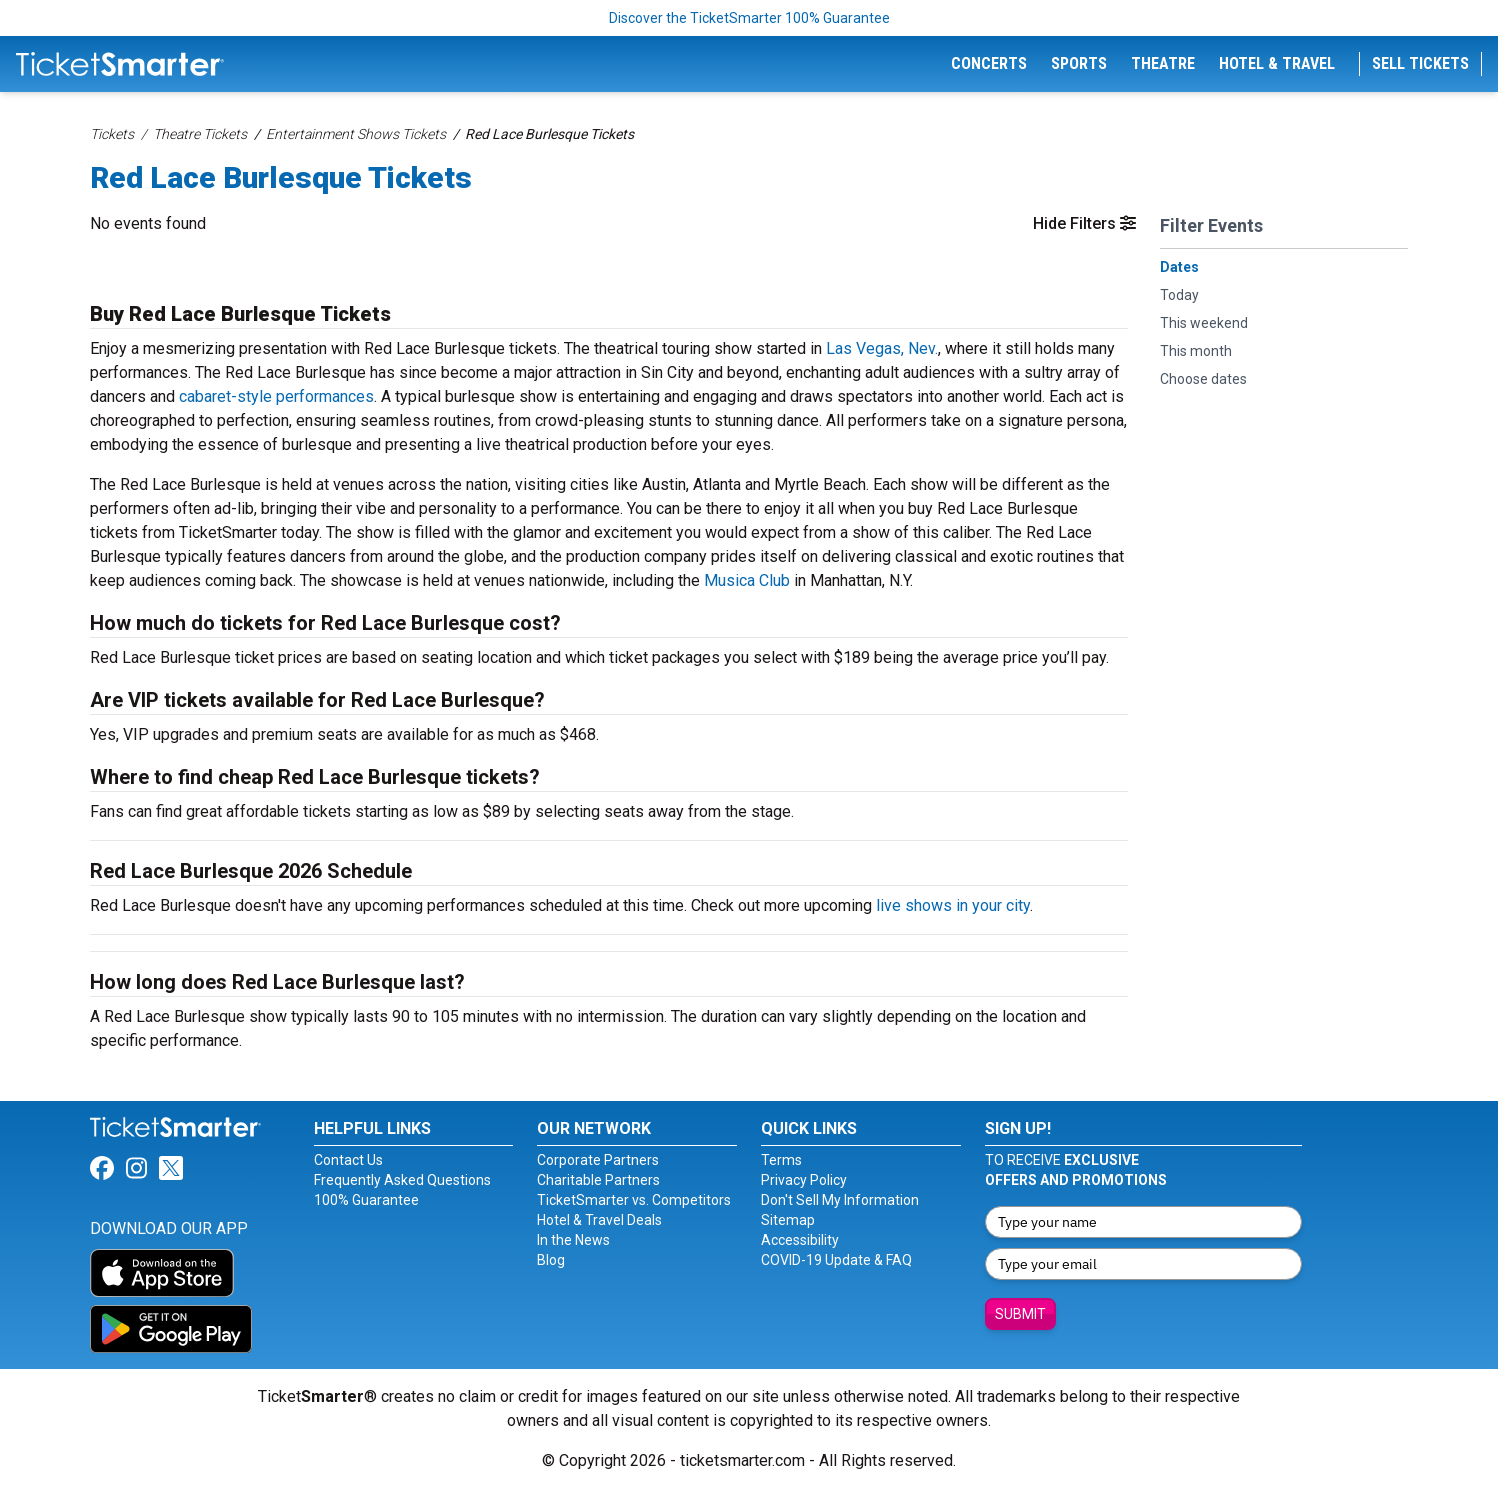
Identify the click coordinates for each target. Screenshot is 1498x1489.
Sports (1079, 63)
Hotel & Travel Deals (599, 1220)
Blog (551, 1260)
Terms (781, 1160)
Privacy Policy (804, 1180)
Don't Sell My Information (840, 1200)
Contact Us (348, 1160)
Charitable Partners (598, 1180)
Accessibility (800, 1240)
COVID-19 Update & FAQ (836, 1260)
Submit (1020, 1314)
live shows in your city (953, 905)
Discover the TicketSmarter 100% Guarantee (749, 18)
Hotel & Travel (1277, 63)
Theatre (1163, 63)
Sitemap (788, 1220)
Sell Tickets (1420, 63)
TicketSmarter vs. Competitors (634, 1200)
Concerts (989, 63)
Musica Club (747, 580)
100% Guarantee (366, 1200)
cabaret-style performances (276, 396)
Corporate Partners (598, 1160)
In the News (573, 1240)
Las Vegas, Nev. (882, 348)
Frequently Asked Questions (402, 1180)
